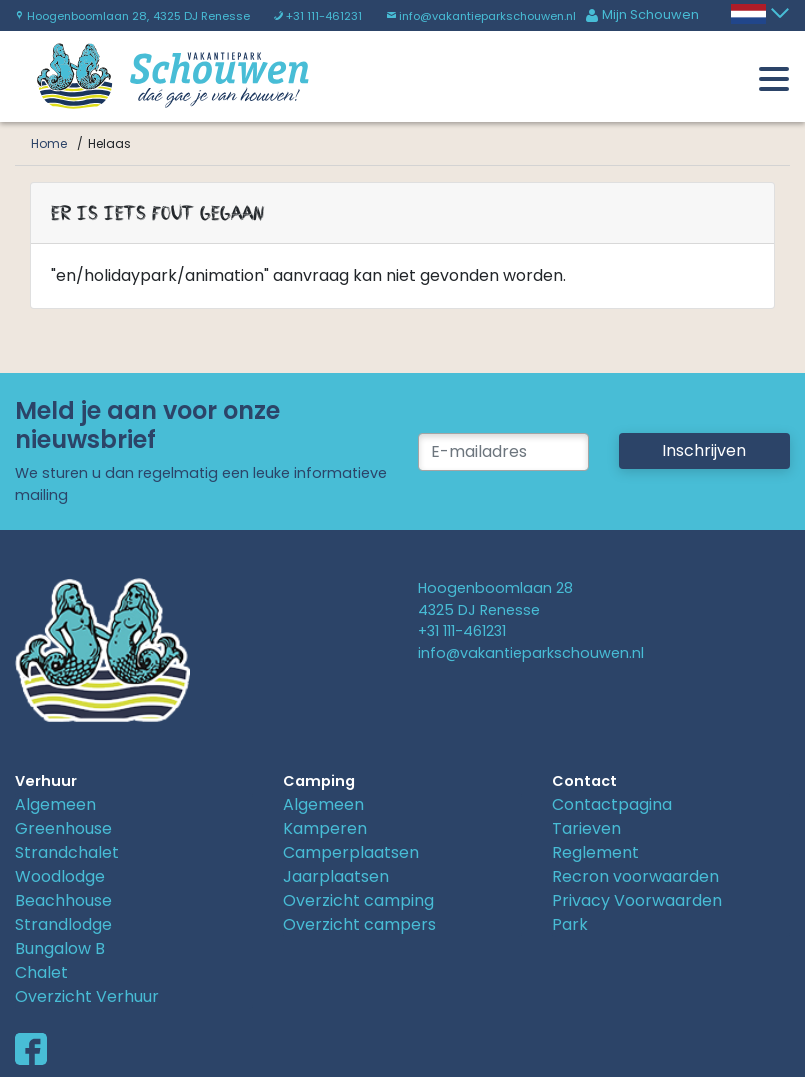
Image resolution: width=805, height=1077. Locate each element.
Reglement (595, 852)
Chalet (41, 972)
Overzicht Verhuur (87, 996)
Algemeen (55, 804)
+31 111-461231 (318, 16)
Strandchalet (67, 852)
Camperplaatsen (351, 852)
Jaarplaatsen (336, 876)
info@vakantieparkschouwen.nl (481, 16)
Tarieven (586, 828)
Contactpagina (612, 804)
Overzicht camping (358, 900)
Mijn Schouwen (642, 14)
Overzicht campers (359, 924)
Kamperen (325, 828)
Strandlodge (63, 924)
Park (570, 924)
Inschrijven (704, 450)
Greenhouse (63, 828)
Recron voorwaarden (635, 876)
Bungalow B (60, 948)
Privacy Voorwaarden (637, 900)
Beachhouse (63, 900)
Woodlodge (60, 876)
